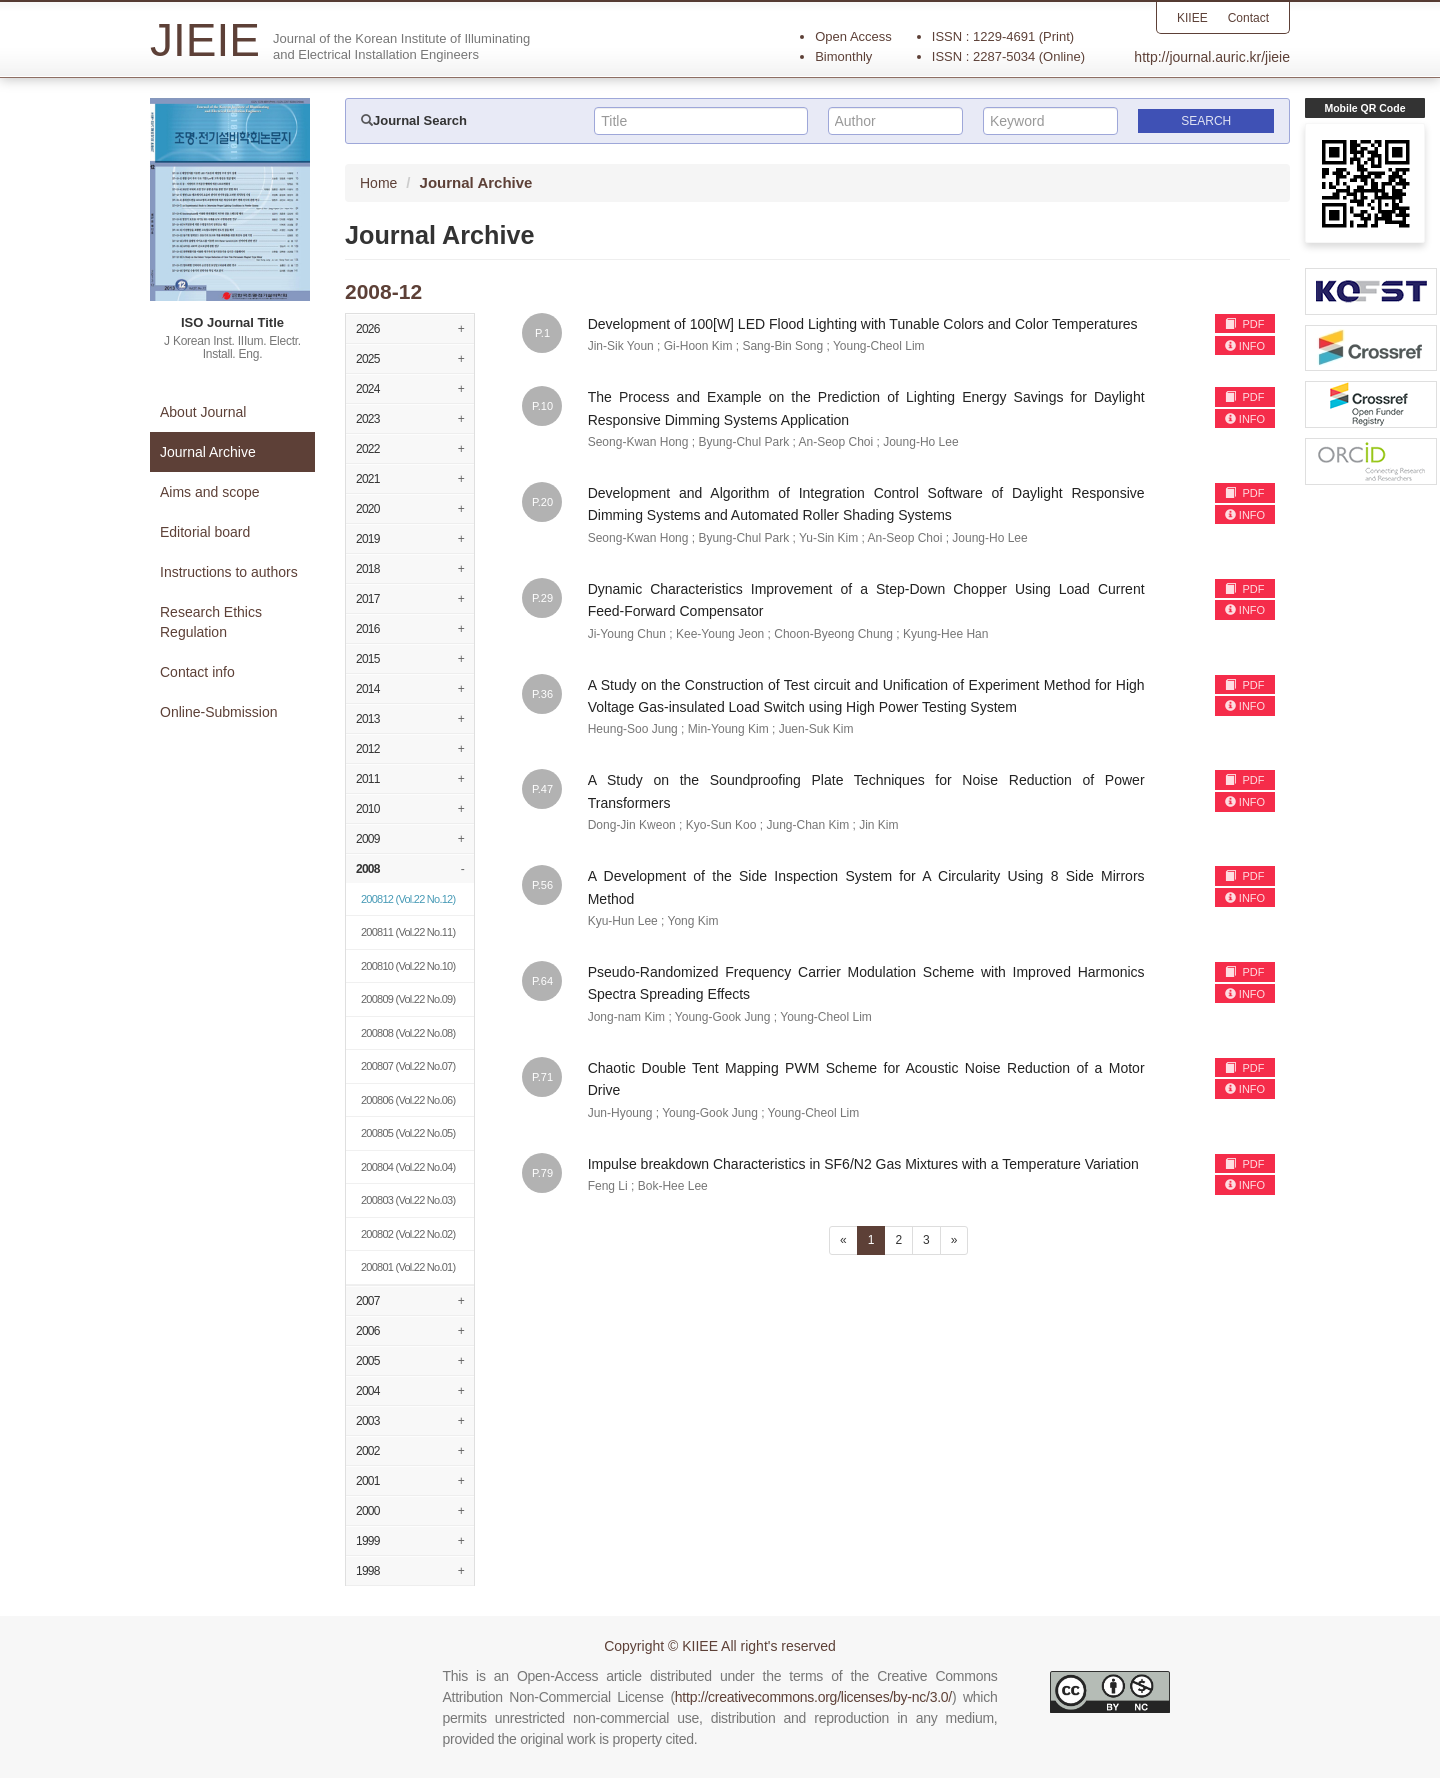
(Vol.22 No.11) (408, 932)
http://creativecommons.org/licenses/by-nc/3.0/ (813, 1697)
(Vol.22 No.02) (408, 1234)
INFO (1245, 346)
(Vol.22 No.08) (408, 1033)
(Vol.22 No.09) (408, 999)
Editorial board (205, 532)
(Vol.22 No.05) (408, 1133)
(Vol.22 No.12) (408, 899)
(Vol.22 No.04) (408, 1167)
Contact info (197, 672)
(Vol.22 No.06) (408, 1100)
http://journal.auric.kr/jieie (1212, 57)
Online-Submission (219, 712)
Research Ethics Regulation (211, 622)
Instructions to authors (229, 572)
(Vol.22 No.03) (408, 1200)
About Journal (203, 412)
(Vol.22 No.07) (408, 1066)
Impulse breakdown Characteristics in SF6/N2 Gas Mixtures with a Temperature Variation (863, 1164)
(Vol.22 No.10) (408, 966)
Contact (1248, 18)
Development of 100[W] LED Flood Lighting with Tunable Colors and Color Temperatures (863, 324)
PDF (1244, 324)
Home (378, 183)
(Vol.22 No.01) (408, 1267)
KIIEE (1192, 18)
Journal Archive (208, 452)
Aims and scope (210, 492)
